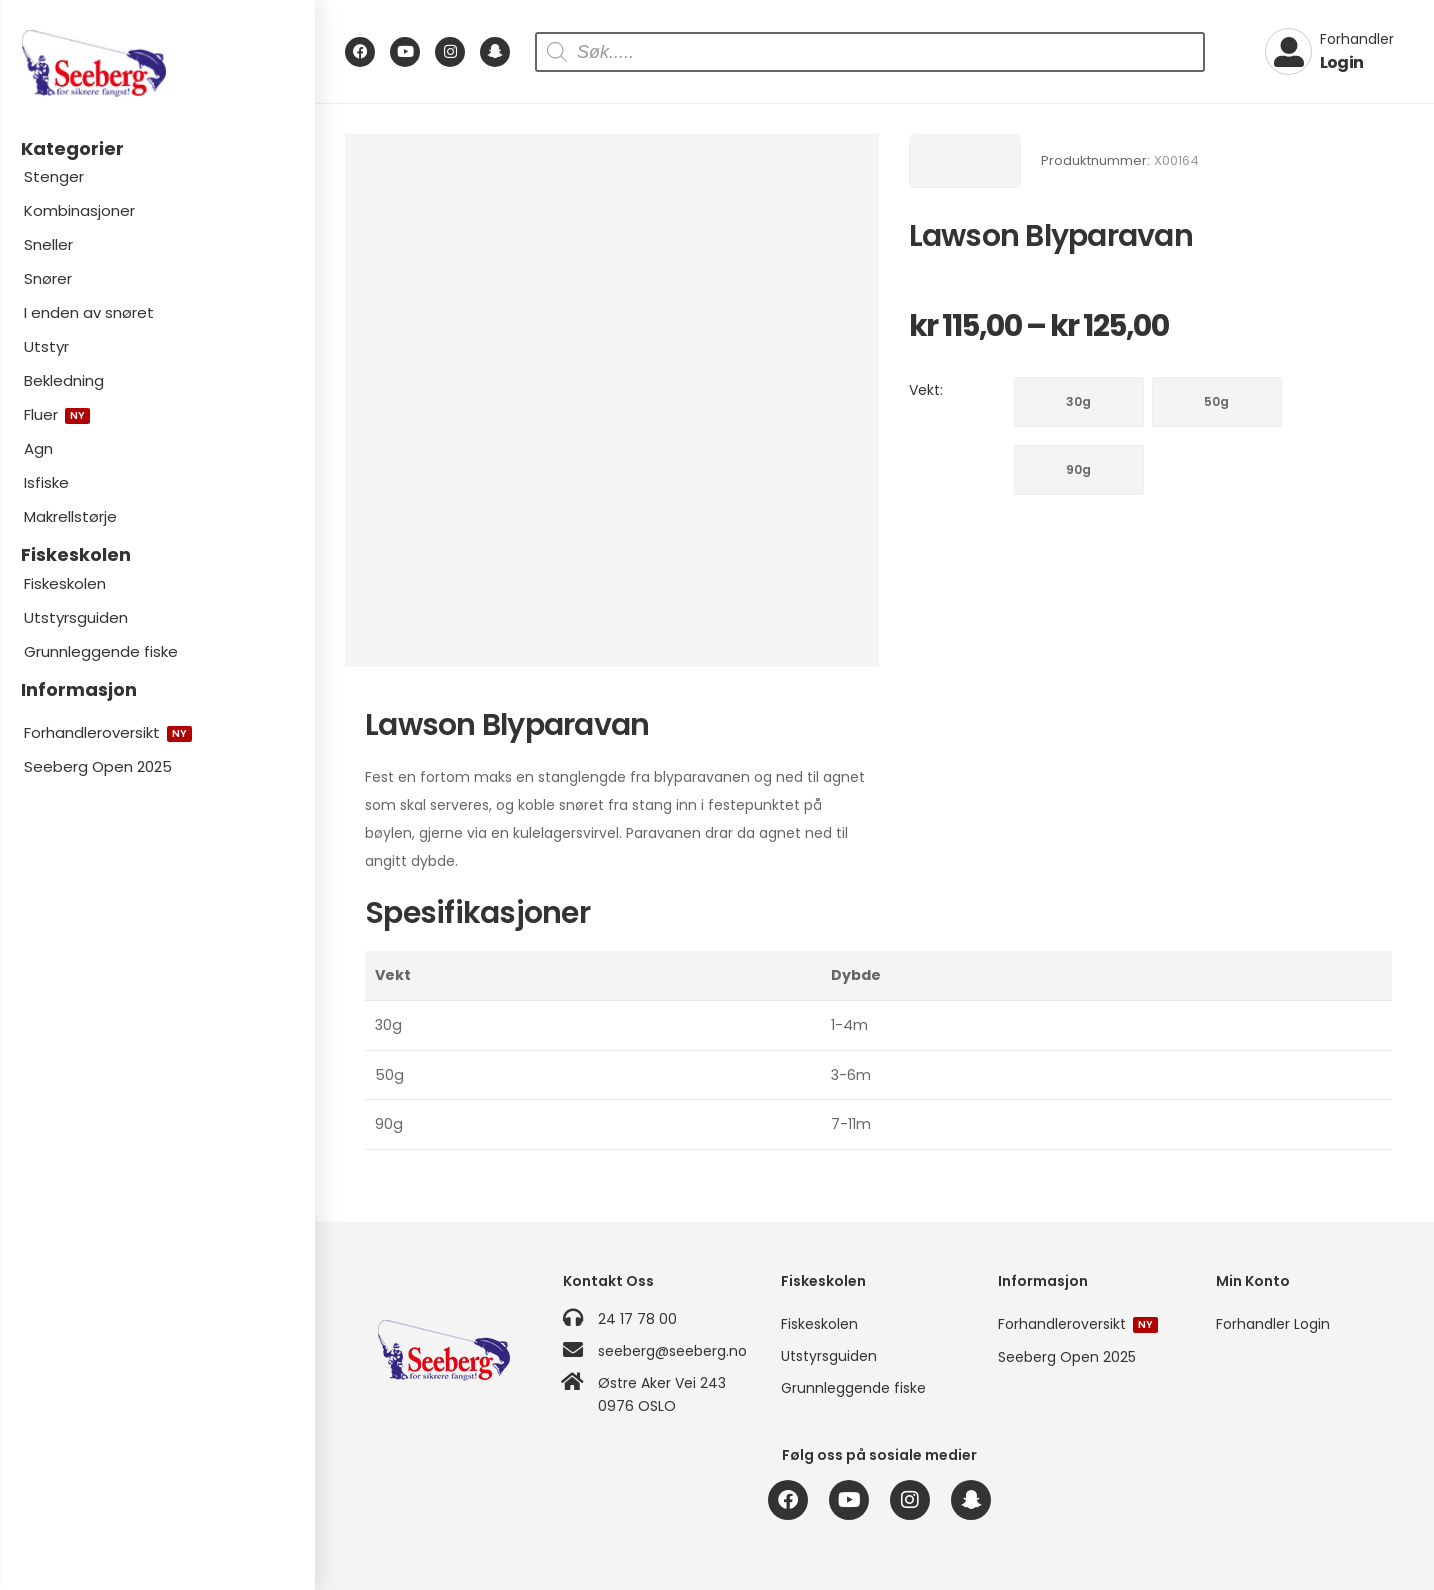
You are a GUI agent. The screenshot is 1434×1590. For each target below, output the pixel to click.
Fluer (57, 414)
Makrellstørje (70, 516)
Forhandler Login (1273, 1324)
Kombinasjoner (79, 210)
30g (1078, 401)
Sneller (48, 244)
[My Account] (1329, 52)
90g (1078, 469)
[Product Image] (612, 401)
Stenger (54, 176)
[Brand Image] (965, 161)
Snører (48, 278)
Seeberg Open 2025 (98, 766)
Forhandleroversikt (108, 732)
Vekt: (926, 390)
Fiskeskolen (65, 583)
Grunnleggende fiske (101, 651)
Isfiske (46, 482)
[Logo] (157, 63)
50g (1216, 401)
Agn (38, 448)
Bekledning (64, 380)
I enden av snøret (89, 312)
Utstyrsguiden (76, 617)
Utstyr (46, 346)
